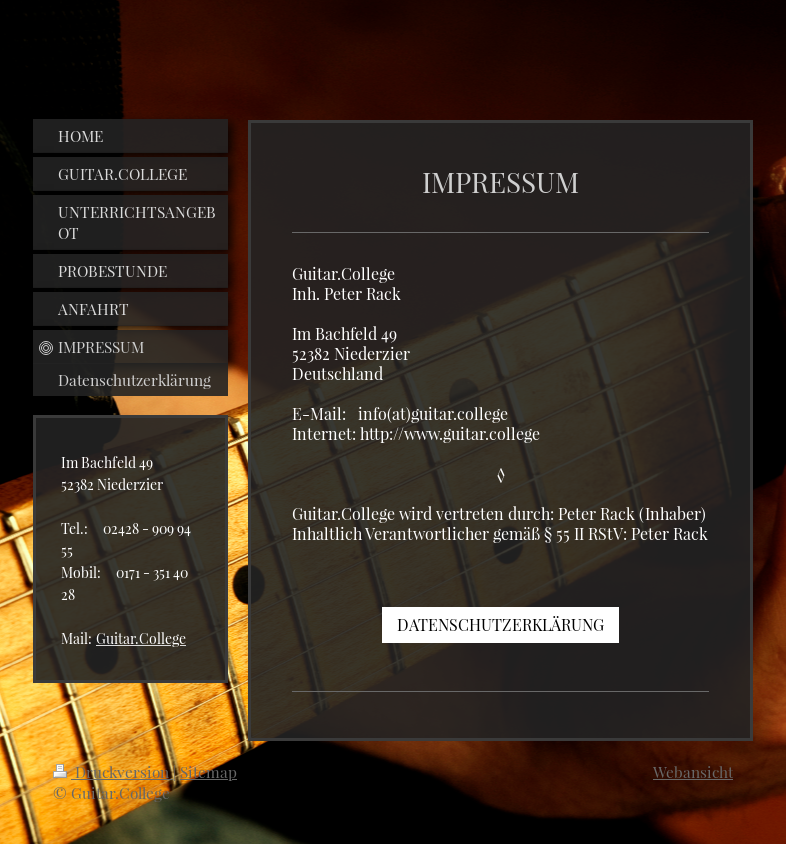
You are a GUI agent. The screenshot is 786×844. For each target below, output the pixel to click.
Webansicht (693, 771)
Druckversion (113, 771)
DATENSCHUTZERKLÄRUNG (500, 624)
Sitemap (208, 771)
